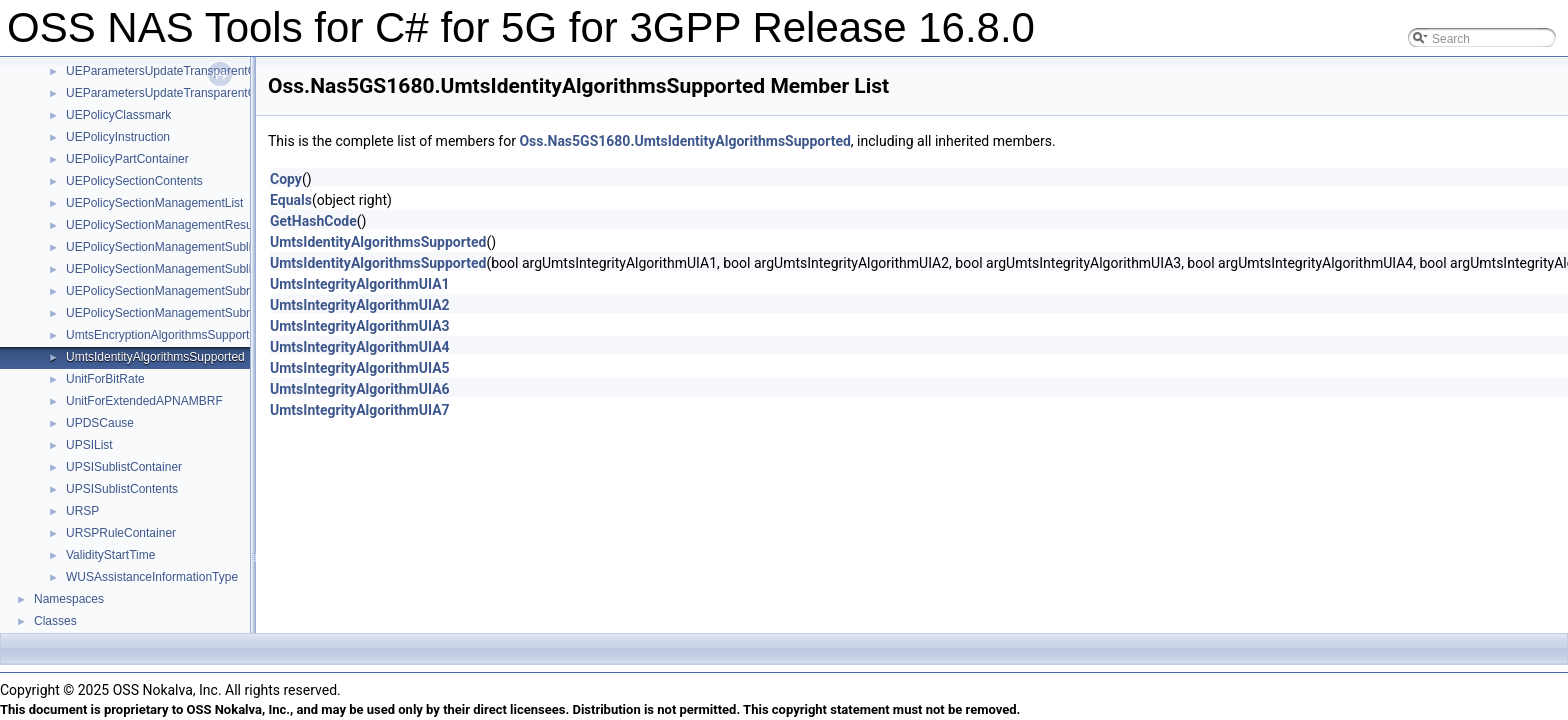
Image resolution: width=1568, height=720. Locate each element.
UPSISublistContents (122, 489)
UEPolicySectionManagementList (154, 203)
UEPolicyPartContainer (127, 159)
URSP (82, 511)
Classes (55, 621)
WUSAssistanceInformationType (152, 577)
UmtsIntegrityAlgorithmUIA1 (360, 284)
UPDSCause (100, 423)
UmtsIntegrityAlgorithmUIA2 (360, 305)
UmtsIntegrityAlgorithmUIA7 (360, 410)
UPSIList (89, 445)
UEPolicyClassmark (118, 115)
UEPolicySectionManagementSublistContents (187, 269)
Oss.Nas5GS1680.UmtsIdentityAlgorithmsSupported (684, 141)
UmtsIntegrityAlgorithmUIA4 (360, 347)
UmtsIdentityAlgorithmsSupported (155, 357)
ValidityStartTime (110, 555)
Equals (291, 200)
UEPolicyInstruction (118, 137)
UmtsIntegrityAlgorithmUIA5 (360, 368)
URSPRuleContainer (121, 533)
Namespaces (69, 599)
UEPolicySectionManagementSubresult (170, 291)
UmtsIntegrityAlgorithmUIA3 (360, 326)
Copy (286, 179)
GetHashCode (313, 221)
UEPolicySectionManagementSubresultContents (194, 313)
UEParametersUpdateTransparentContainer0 (186, 71)
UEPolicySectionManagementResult (162, 225)
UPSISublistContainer (124, 467)
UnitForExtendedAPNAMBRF (144, 401)
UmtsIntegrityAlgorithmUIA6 (360, 389)
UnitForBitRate (105, 379)
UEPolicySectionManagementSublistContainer (189, 247)
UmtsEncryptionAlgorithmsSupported (164, 335)
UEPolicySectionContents (134, 181)
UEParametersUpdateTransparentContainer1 (186, 93)
